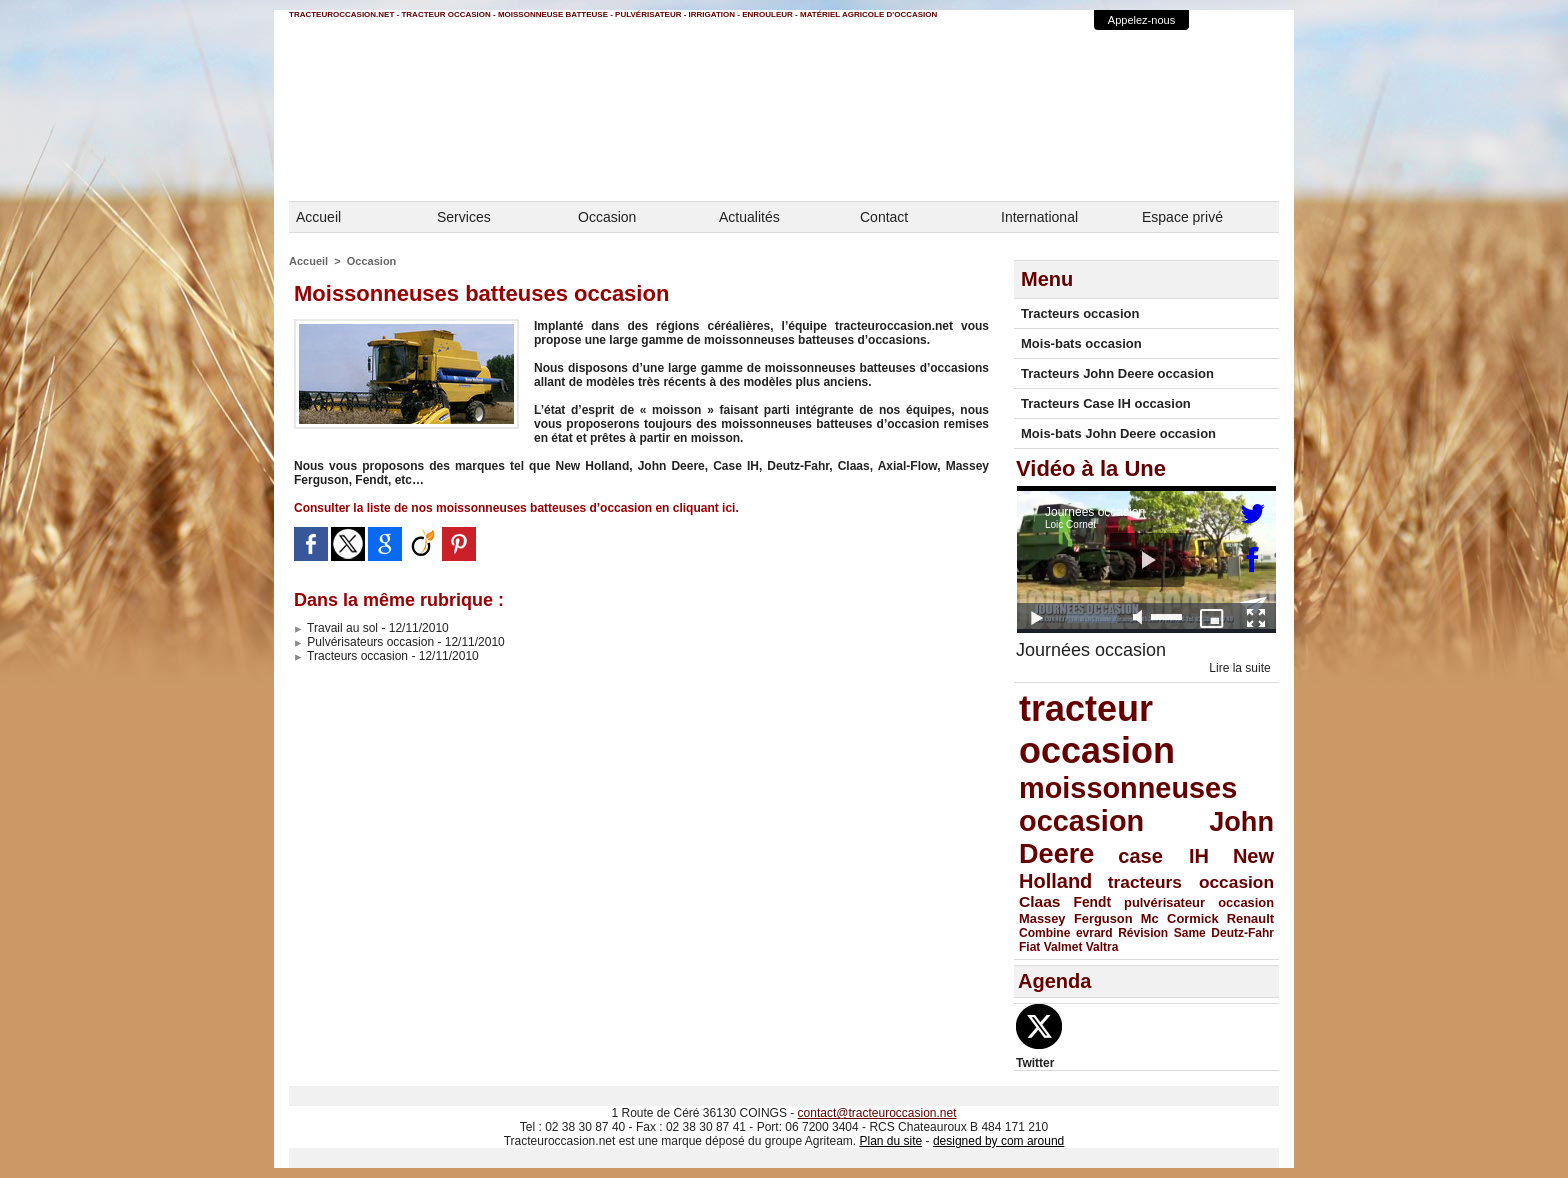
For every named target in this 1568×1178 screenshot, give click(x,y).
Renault (1250, 918)
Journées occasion (1091, 650)
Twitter (1035, 1063)
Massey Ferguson (1076, 918)
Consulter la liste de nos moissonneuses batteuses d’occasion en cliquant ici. (516, 508)
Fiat (1029, 947)
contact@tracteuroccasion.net (877, 1113)
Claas (1040, 901)
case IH (1163, 856)
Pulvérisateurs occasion (364, 642)
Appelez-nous (1141, 20)
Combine (1044, 933)
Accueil (318, 217)
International (1039, 217)
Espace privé (1182, 217)
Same (1190, 933)
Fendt (1092, 902)
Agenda (1054, 981)
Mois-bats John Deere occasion (1118, 433)
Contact (884, 217)
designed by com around (998, 1141)
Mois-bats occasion (1081, 343)
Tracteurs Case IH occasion (1106, 403)
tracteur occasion (1097, 729)
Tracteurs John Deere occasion (1117, 373)
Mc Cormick (1180, 918)
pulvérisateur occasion (1199, 902)
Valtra (1102, 947)
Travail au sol (336, 628)
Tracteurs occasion (351, 656)
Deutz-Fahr (1242, 933)
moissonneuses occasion (1128, 804)
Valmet (1063, 947)
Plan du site (890, 1141)
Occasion (607, 217)
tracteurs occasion (1191, 882)
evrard (1094, 933)
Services (464, 217)
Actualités (749, 217)
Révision (1143, 933)
